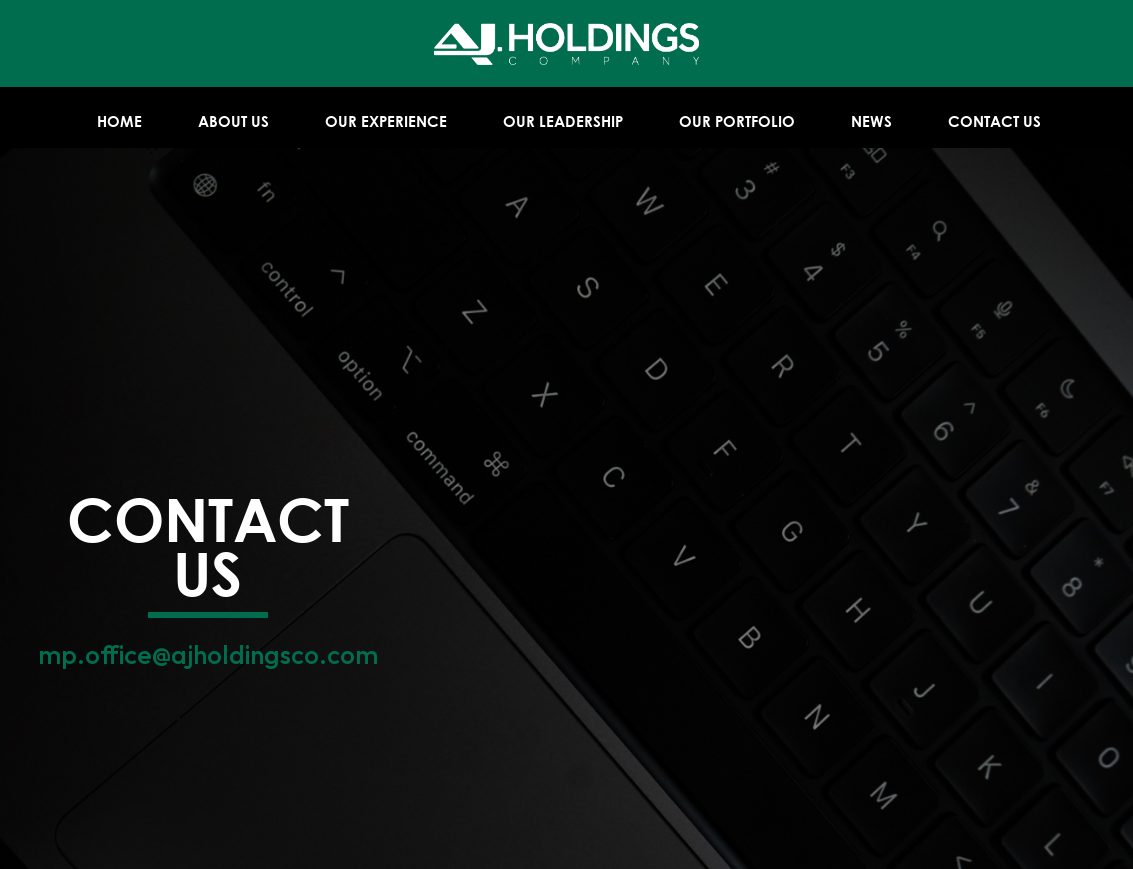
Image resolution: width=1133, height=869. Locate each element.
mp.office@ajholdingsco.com (208, 654)
